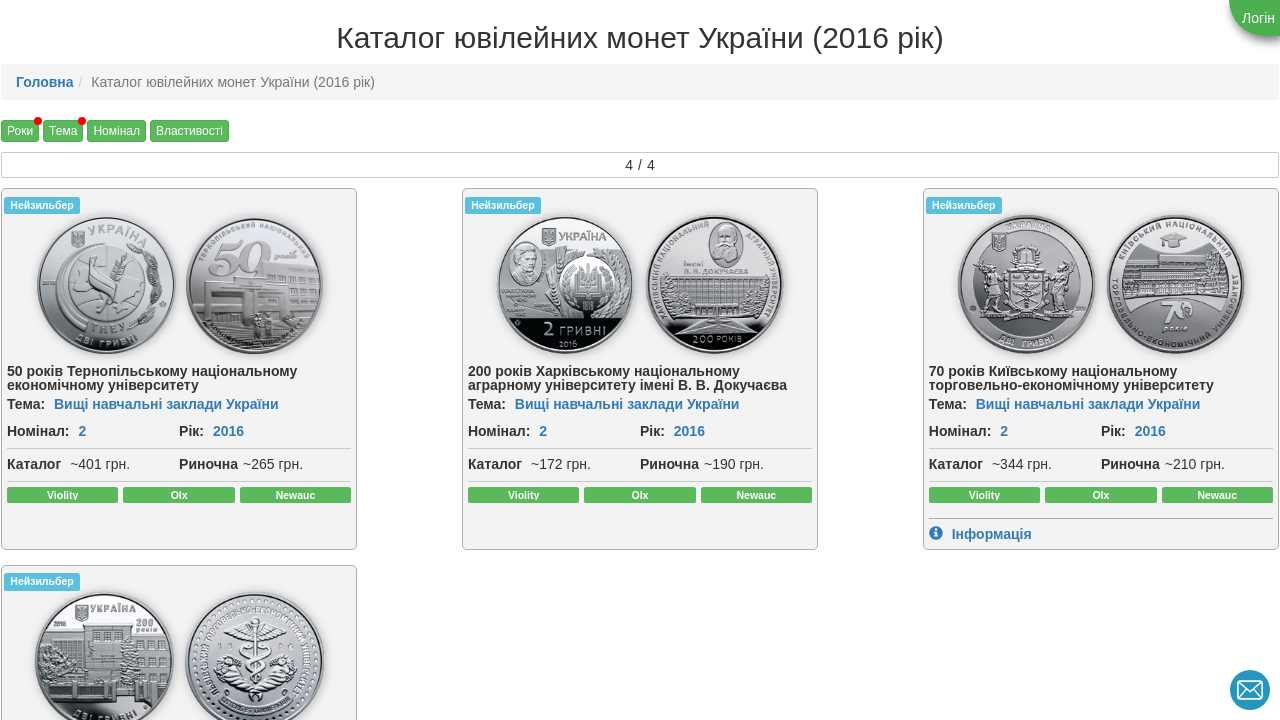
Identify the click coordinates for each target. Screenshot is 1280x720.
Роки (20, 131)
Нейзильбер (41, 205)
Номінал (116, 131)
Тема (63, 131)
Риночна (36, 508)
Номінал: (38, 431)
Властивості (189, 131)
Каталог (34, 486)
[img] (80, 284)
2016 (56, 453)
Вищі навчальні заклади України (166, 404)
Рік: (19, 453)
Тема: (26, 404)
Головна (45, 82)
